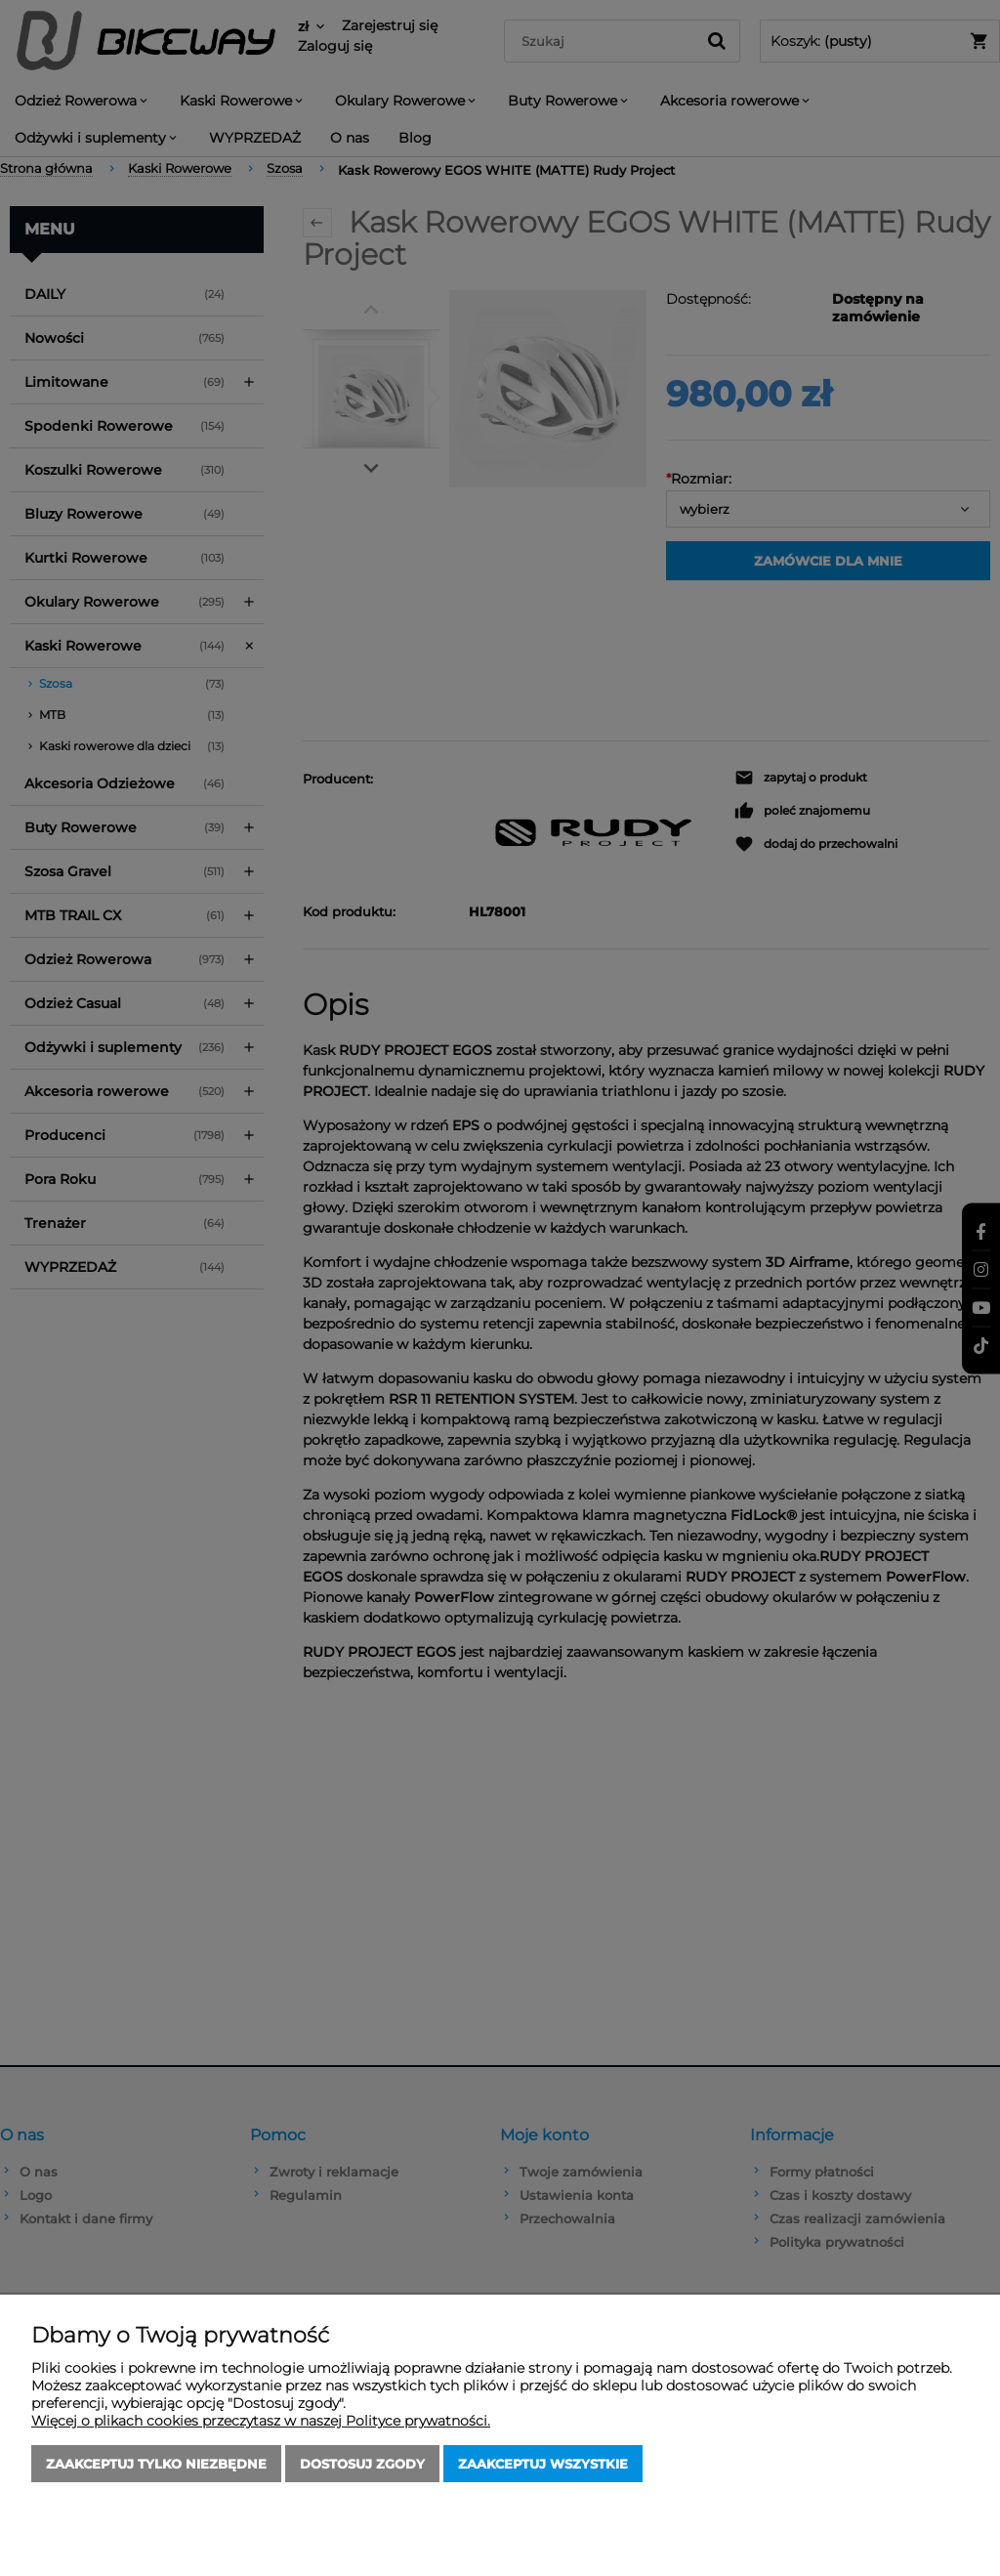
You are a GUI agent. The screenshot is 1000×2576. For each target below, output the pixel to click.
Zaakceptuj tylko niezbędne (156, 2463)
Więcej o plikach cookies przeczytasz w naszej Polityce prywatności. (260, 2420)
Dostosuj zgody (362, 2463)
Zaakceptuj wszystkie (543, 2463)
